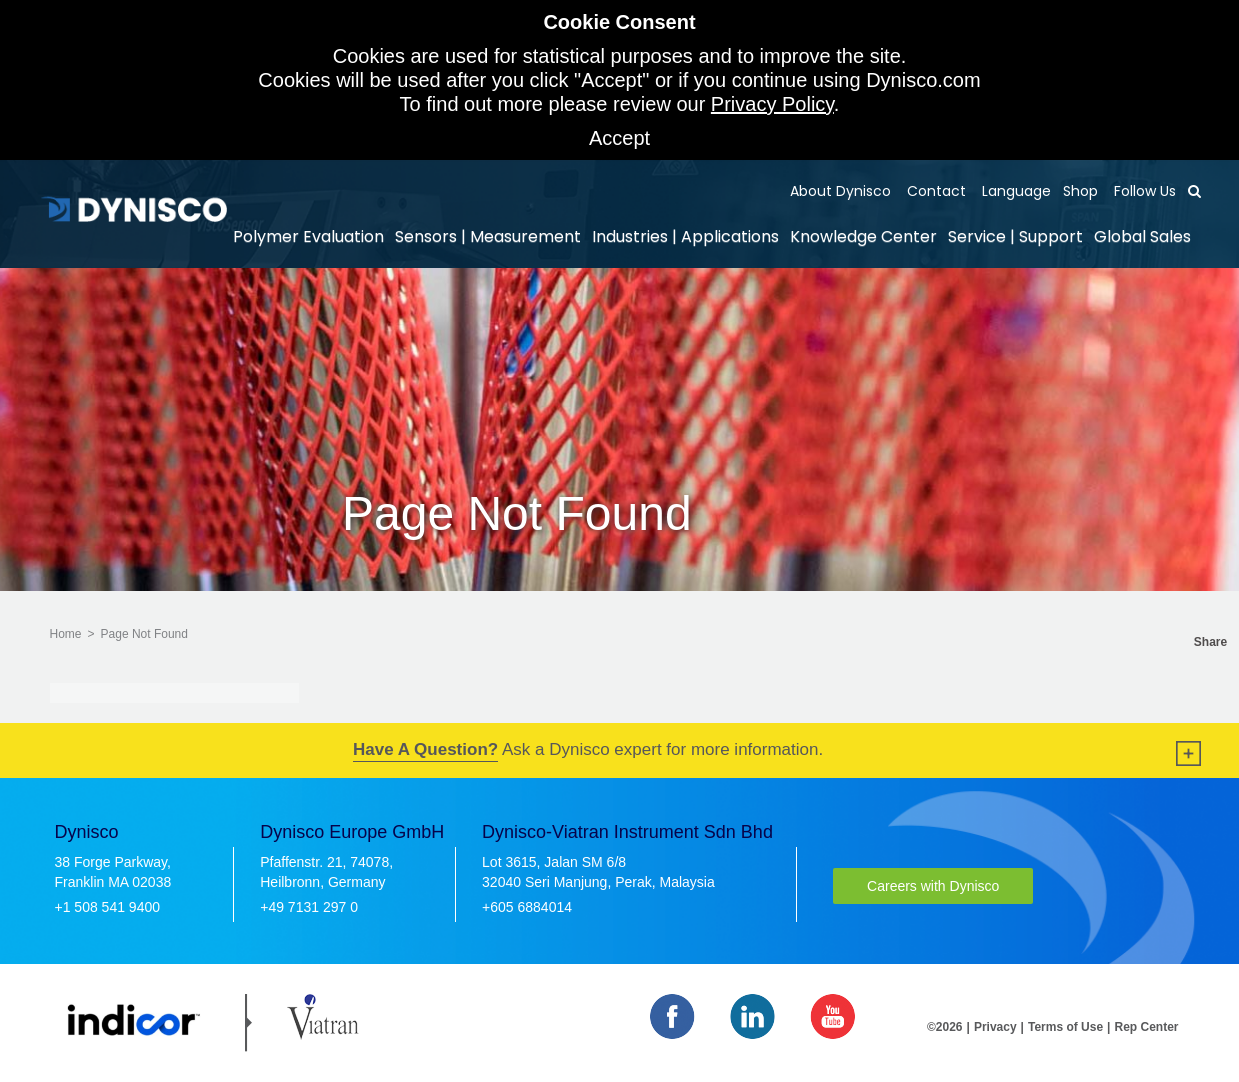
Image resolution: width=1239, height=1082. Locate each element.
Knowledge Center (863, 236)
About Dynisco (840, 191)
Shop (1080, 191)
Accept (619, 138)
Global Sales (1142, 236)
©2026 (945, 1027)
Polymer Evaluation (308, 236)
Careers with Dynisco (933, 886)
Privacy (995, 1027)
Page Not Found (144, 634)
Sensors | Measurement (488, 236)
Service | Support (1015, 236)
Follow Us (1143, 191)
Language (1014, 191)
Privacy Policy (772, 104)
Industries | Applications (685, 236)
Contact (934, 191)
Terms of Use (1065, 1027)
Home (66, 634)
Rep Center (1146, 1027)
